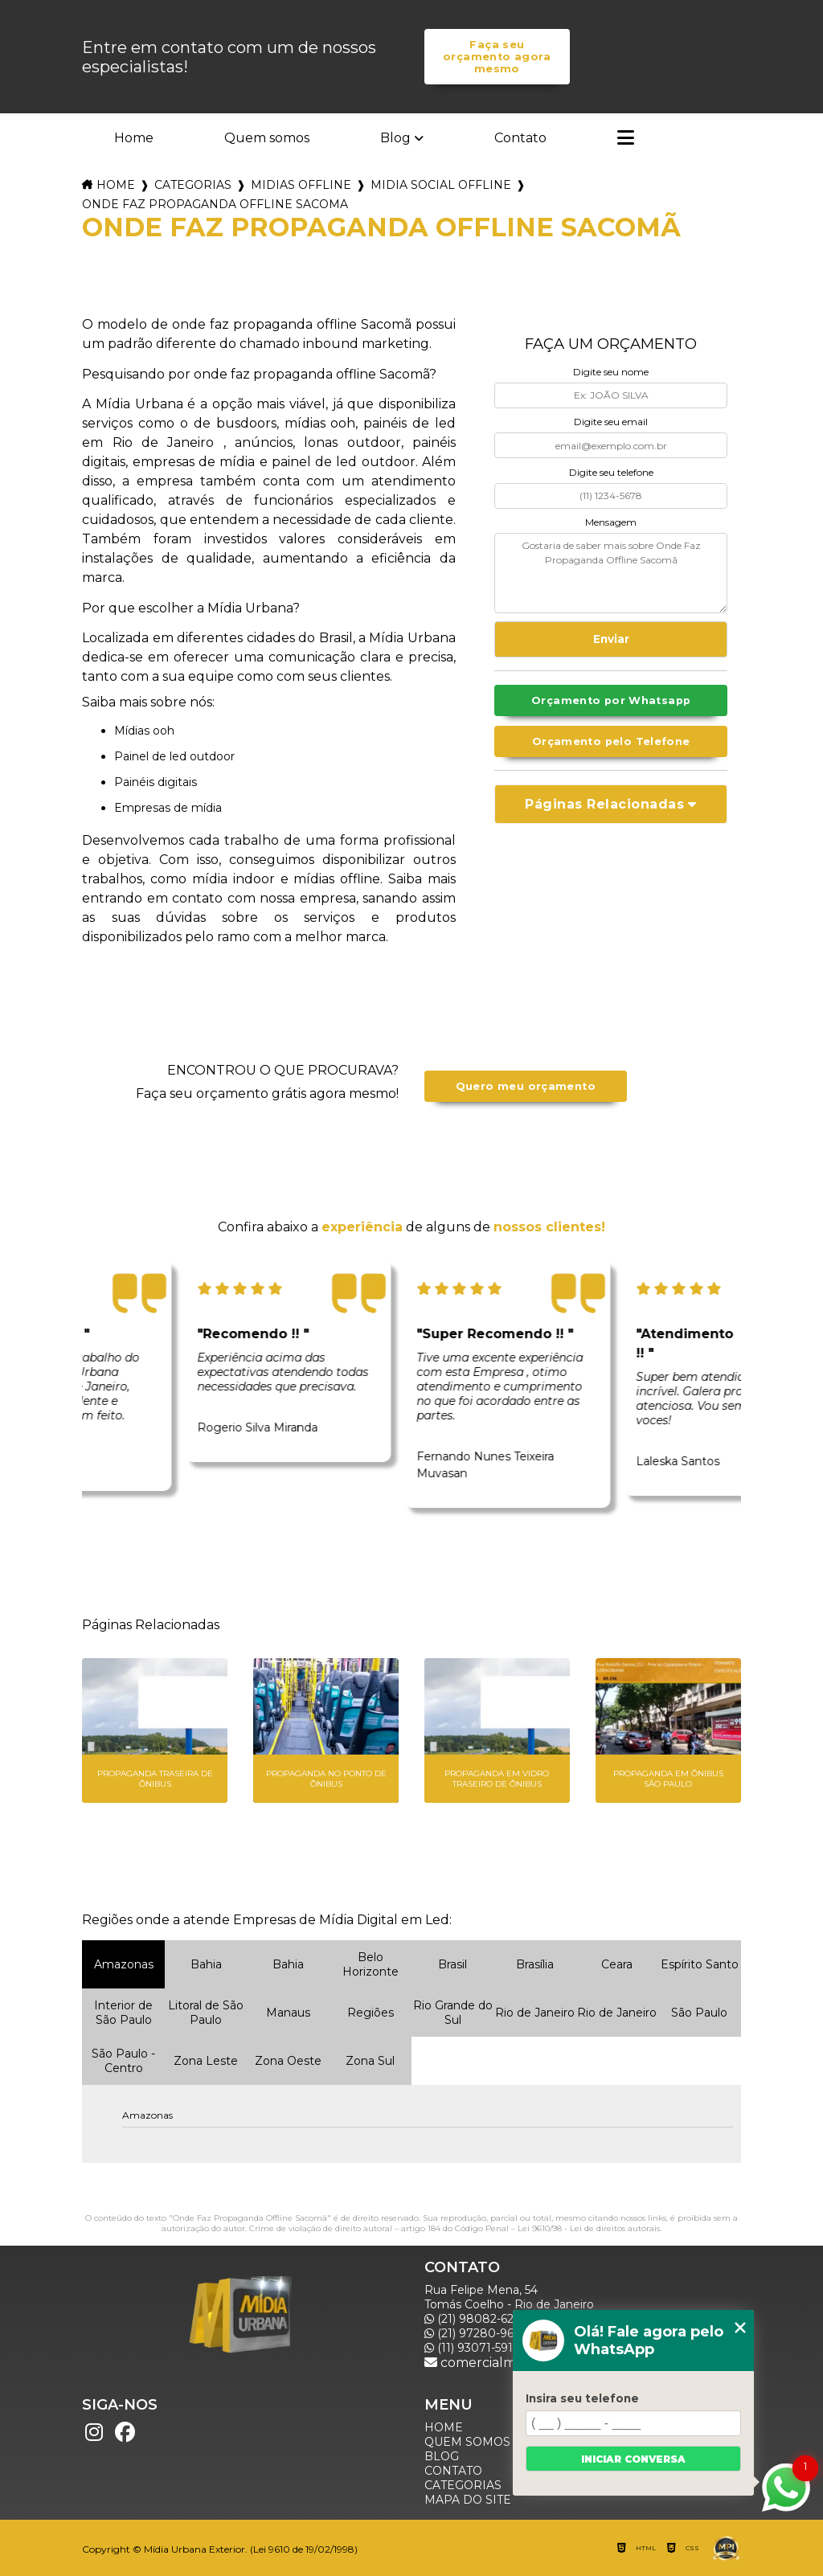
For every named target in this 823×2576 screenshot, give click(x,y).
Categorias (192, 185)
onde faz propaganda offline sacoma (215, 204)
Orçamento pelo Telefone (611, 741)
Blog (395, 137)
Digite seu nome (611, 372)
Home (134, 137)
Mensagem (611, 522)
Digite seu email (611, 422)
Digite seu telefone (611, 472)
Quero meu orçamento (526, 1086)
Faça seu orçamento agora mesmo (497, 57)
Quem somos (266, 137)
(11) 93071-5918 (472, 2348)
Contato (520, 137)
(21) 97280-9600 (477, 2333)
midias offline (301, 185)
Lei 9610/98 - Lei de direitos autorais (589, 2228)
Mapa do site (467, 2499)
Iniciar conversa (633, 2459)
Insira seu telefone (582, 2398)
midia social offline (441, 185)
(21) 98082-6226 (475, 2319)
